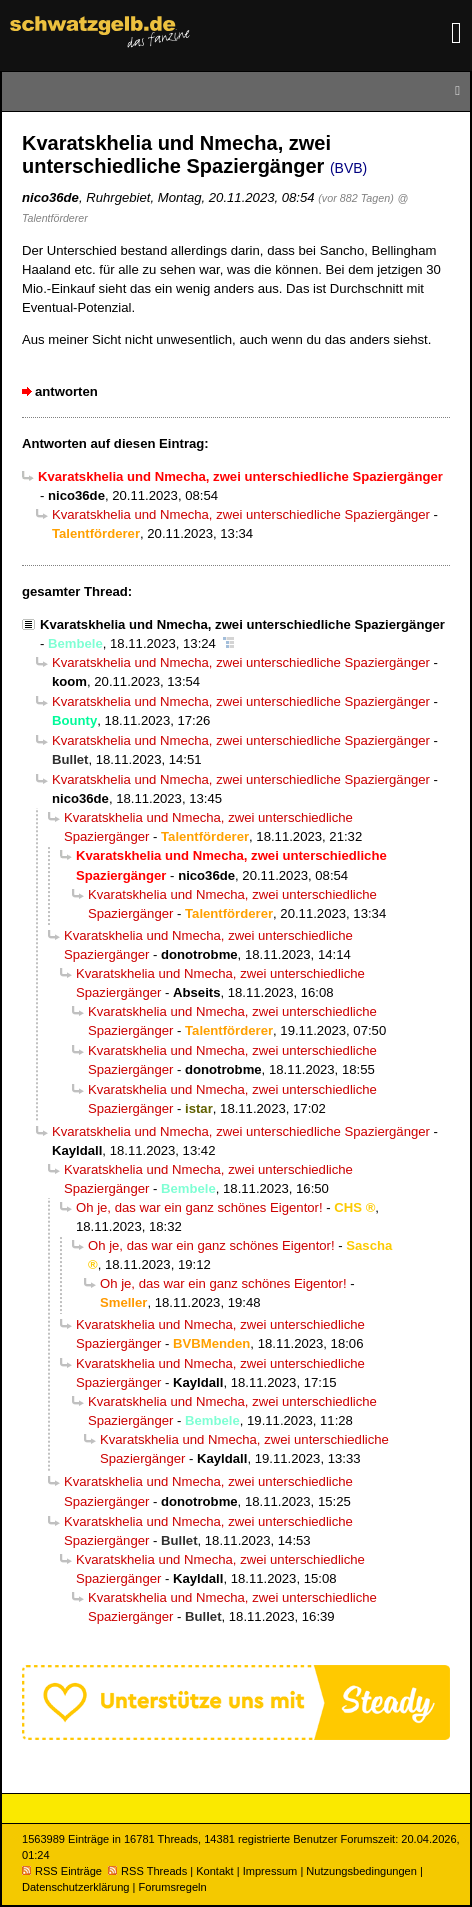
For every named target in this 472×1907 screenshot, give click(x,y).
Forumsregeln (172, 1887)
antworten (66, 391)
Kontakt (214, 1871)
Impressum (270, 1871)
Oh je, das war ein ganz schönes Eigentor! (199, 1207)
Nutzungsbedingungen (361, 1871)
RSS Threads (147, 1871)
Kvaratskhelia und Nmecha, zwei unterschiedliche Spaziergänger (241, 514)
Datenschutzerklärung (75, 1887)
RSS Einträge (62, 1871)
